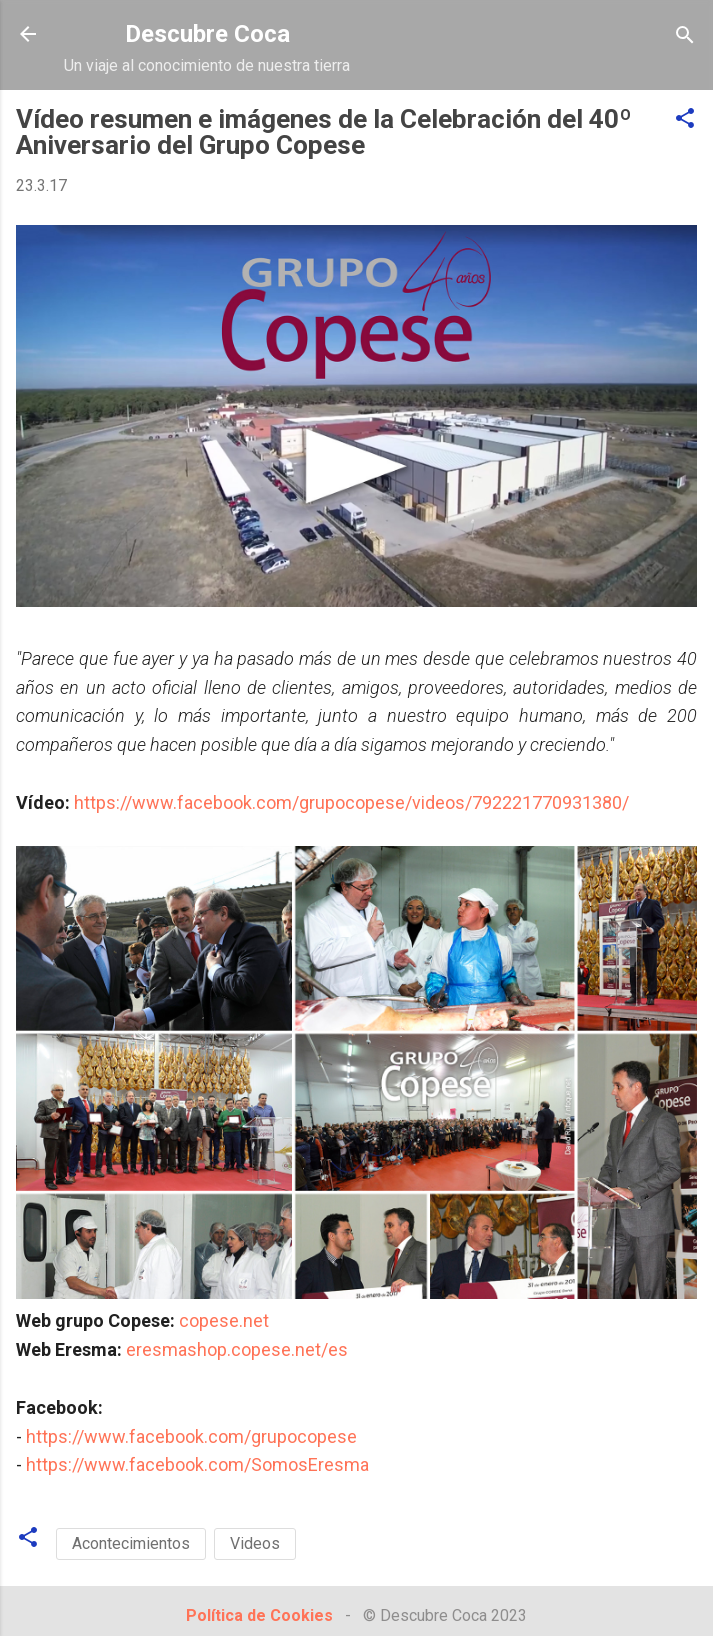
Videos (255, 1543)
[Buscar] (685, 36)
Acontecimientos (131, 1543)
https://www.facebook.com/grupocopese (191, 1436)
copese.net (224, 1320)
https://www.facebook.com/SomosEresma (197, 1464)
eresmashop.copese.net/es (237, 1349)
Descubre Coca (207, 34)
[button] (685, 119)
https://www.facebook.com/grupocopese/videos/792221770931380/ (351, 802)
